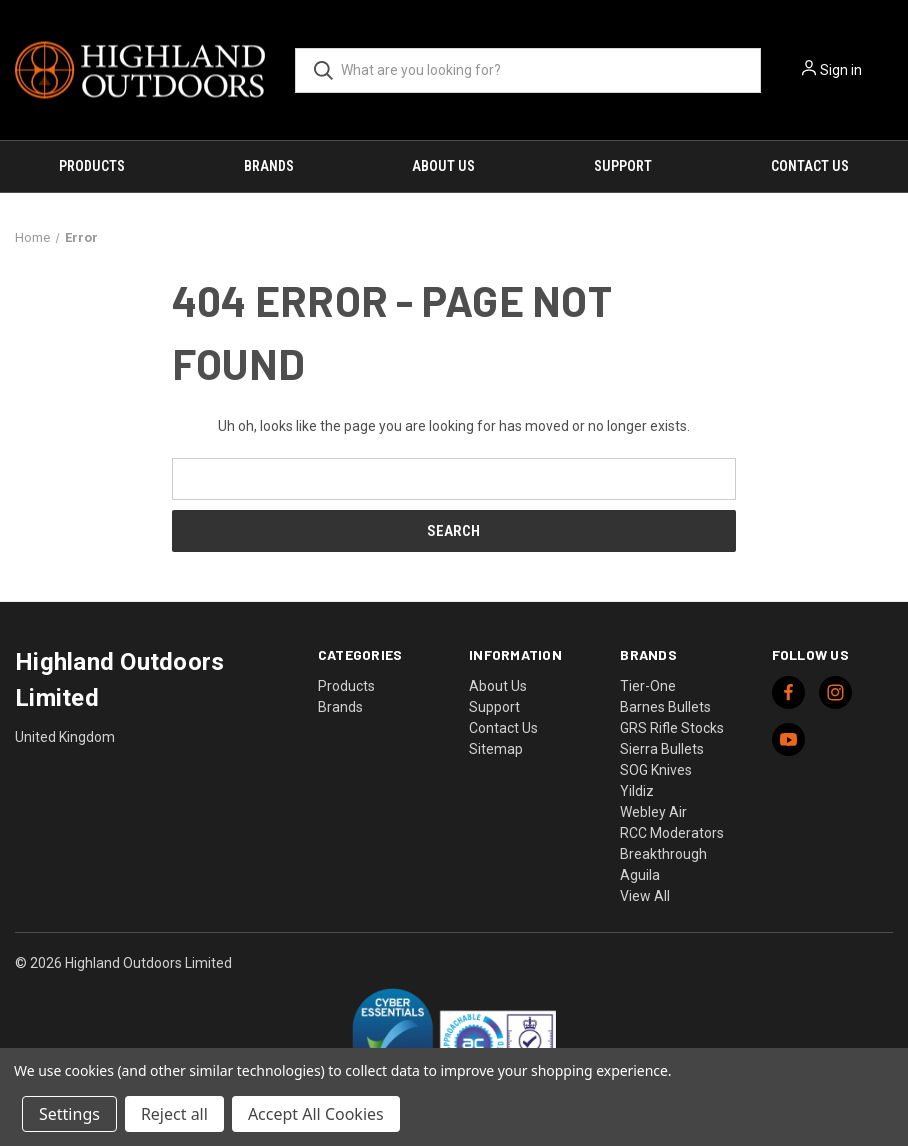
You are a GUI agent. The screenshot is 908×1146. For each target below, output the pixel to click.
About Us (443, 166)
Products (92, 166)
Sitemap (496, 749)
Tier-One (648, 686)
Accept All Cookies (316, 1114)
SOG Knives (656, 770)
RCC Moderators (672, 833)
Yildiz (637, 791)
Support (623, 166)
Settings (69, 1114)
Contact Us (810, 166)
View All (645, 896)
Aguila (640, 875)
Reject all (174, 1114)
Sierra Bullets (662, 749)
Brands (269, 166)
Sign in (841, 70)
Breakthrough (663, 854)
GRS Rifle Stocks (672, 728)
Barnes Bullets (665, 707)
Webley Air (653, 812)
